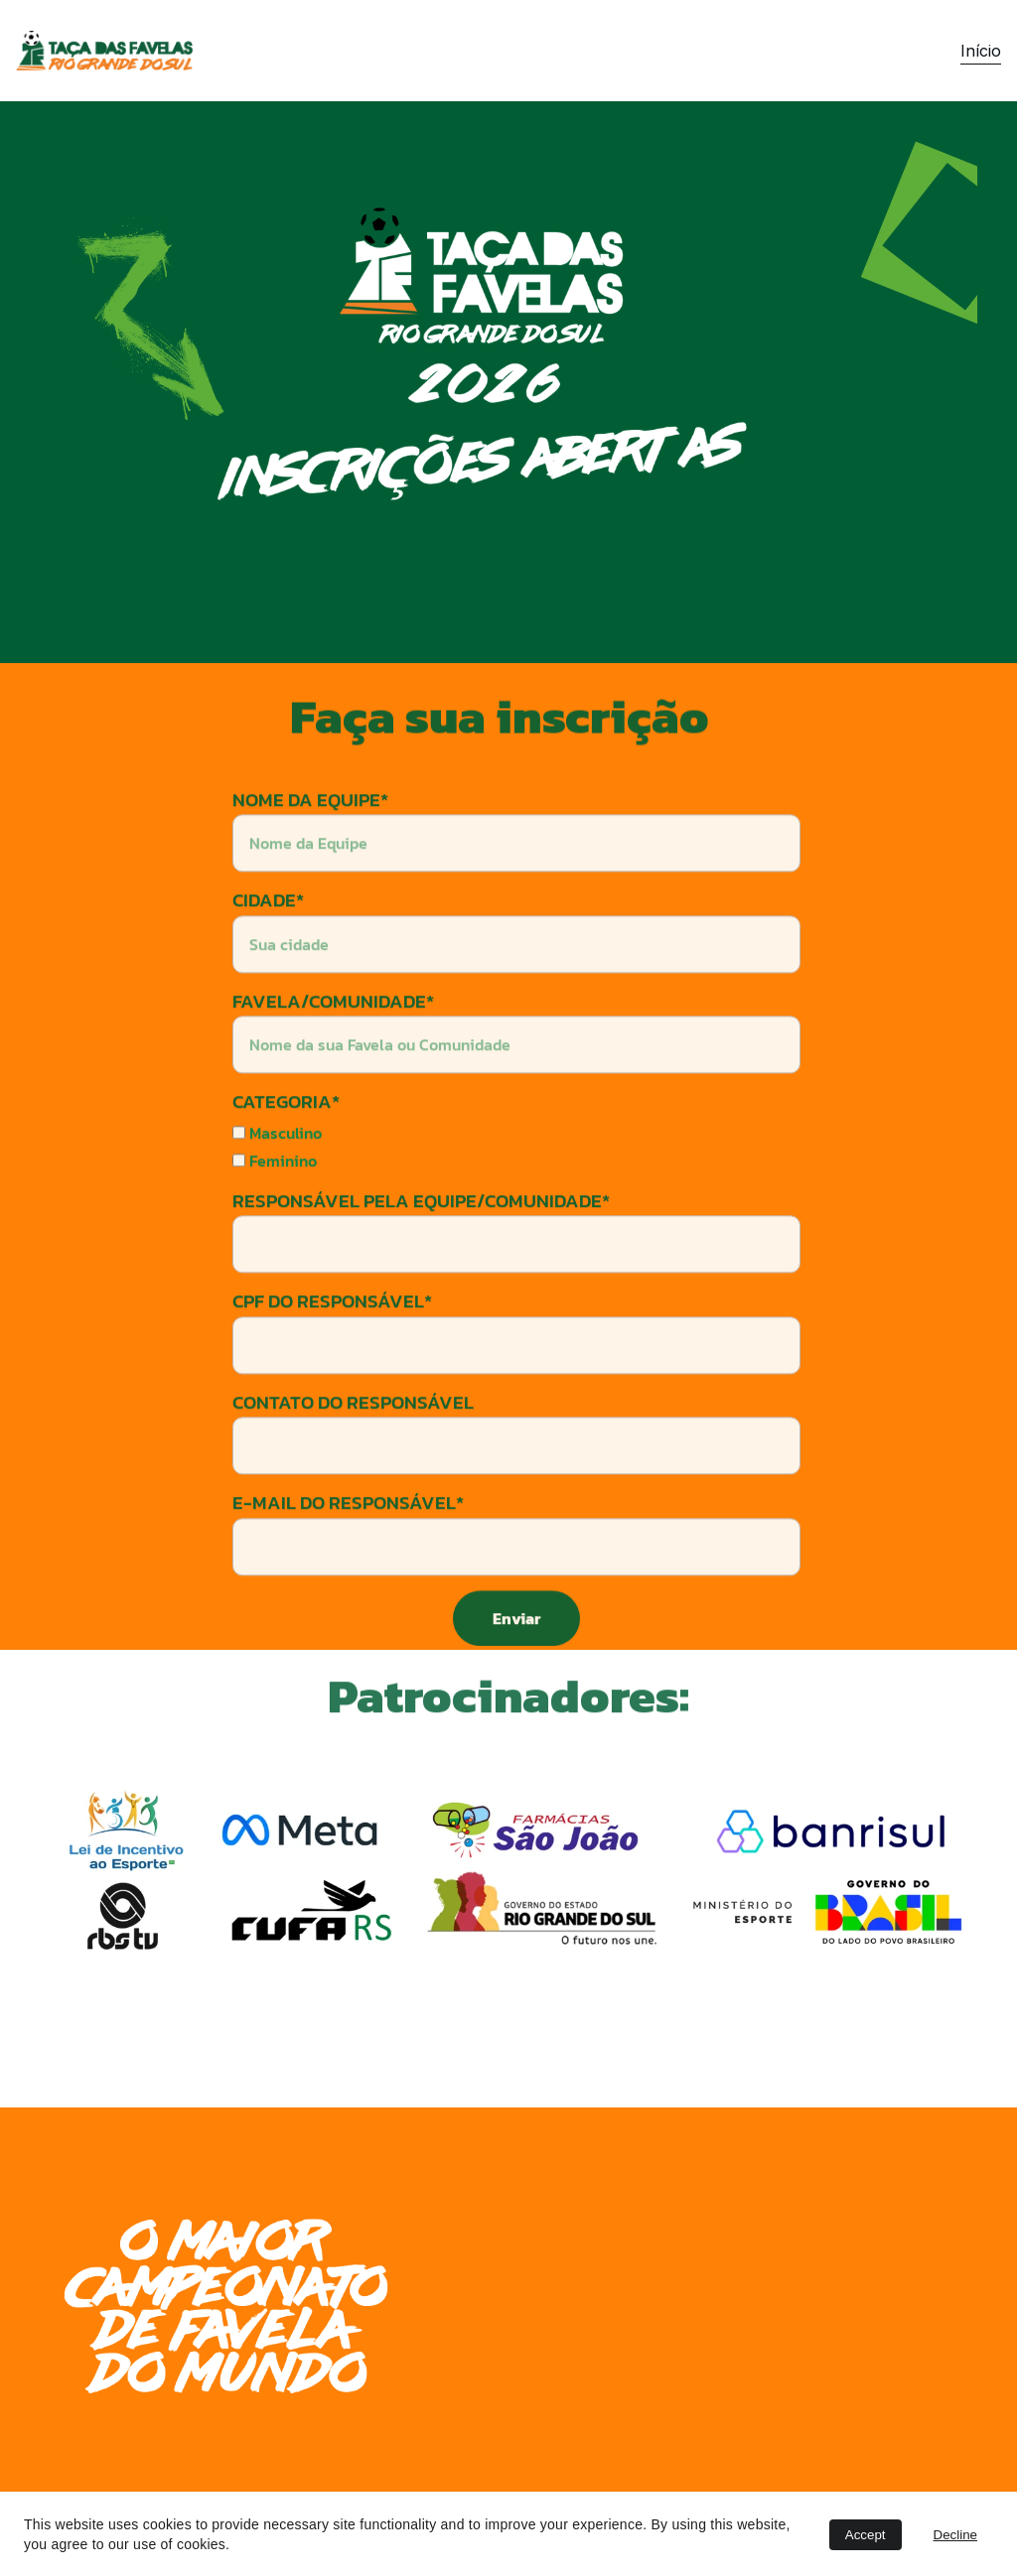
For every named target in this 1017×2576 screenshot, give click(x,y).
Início (980, 51)
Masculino (277, 1176)
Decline (955, 2534)
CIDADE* (268, 943)
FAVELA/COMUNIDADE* (333, 1044)
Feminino (274, 1204)
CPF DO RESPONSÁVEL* (332, 1344)
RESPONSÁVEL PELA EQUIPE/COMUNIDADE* (421, 1244)
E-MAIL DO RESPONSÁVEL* (348, 1546)
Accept (865, 2534)
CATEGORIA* (286, 1145)
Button (851, 1719)
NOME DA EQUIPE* (310, 843)
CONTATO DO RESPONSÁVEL (353, 1445)
